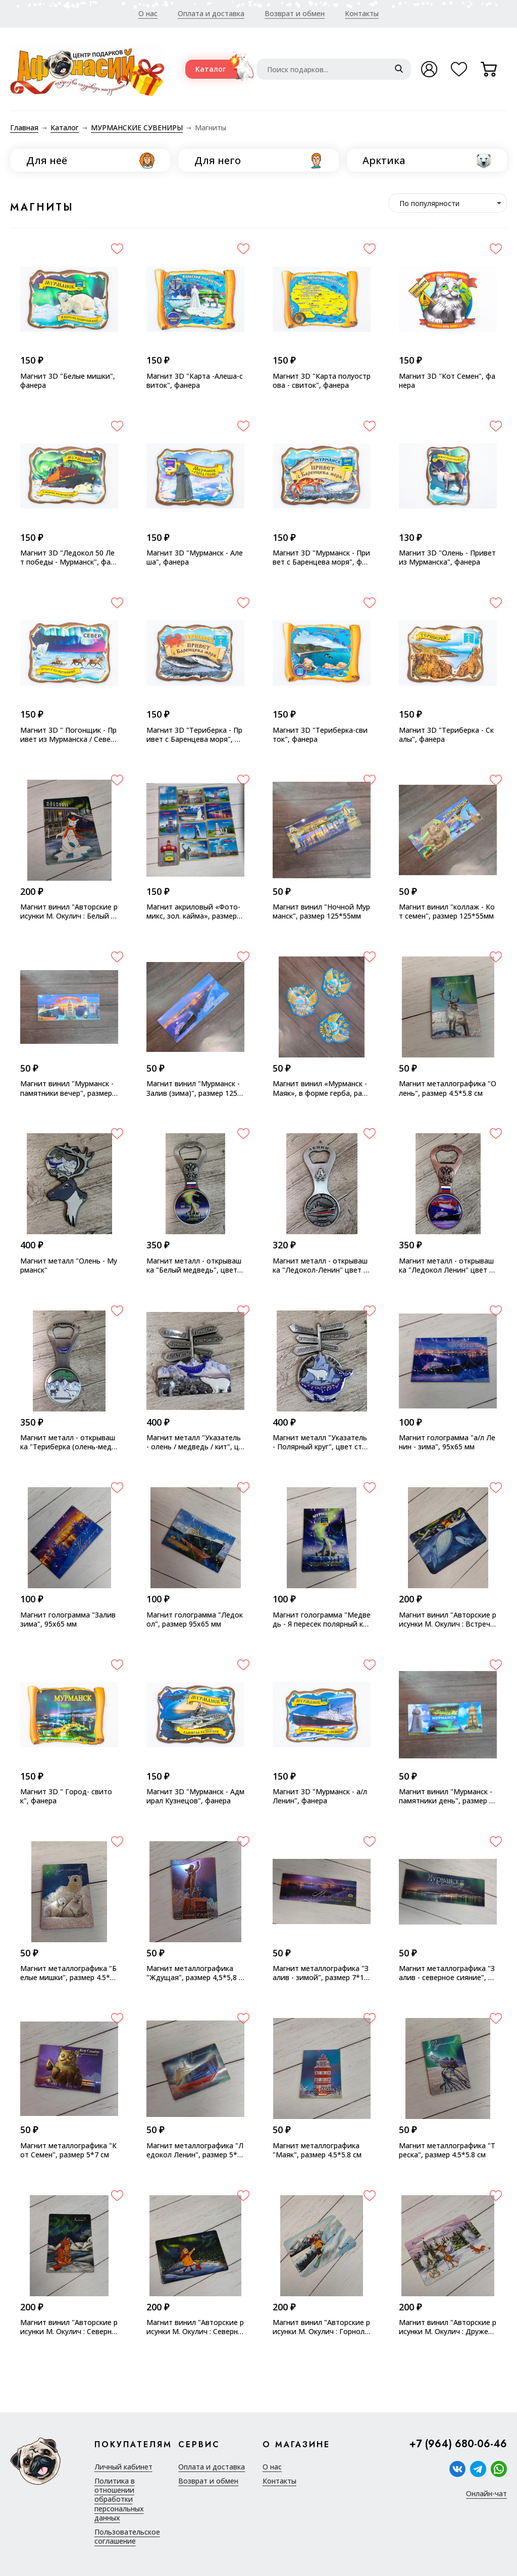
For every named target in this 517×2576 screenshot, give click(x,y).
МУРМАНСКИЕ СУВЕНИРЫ (137, 127)
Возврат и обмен (295, 13)
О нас (148, 13)
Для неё (46, 160)
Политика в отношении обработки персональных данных (119, 2499)
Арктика (384, 160)
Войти (429, 69)
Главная (24, 127)
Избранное (464, 73)
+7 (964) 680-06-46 (458, 2444)
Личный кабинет (123, 2466)
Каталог (210, 69)
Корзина (494, 73)
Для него (217, 160)
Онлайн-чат (486, 2493)
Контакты (362, 13)
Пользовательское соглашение (127, 2537)
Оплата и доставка (211, 13)
